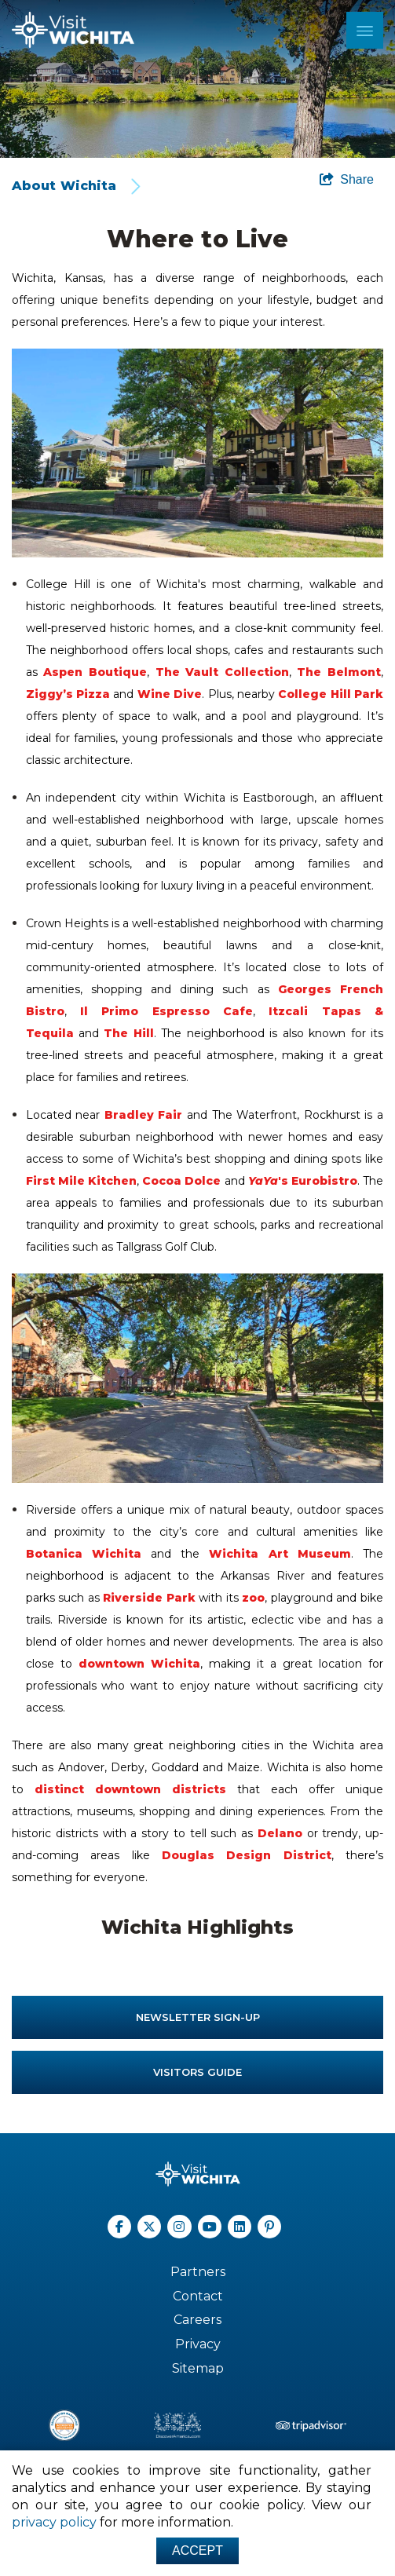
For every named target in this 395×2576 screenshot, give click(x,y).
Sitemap (198, 2368)
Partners (197, 2271)
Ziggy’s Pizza (68, 694)
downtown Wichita (139, 1664)
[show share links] (346, 180)
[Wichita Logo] (73, 30)
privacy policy (54, 2522)
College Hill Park (330, 694)
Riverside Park (149, 1598)
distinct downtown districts (130, 1789)
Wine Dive (169, 694)
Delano (280, 1833)
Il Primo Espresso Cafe (166, 1011)
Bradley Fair (143, 1115)
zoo (253, 1598)
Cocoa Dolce (181, 1181)
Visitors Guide (197, 2072)
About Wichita (64, 185)
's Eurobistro (302, 1181)
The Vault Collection (222, 672)
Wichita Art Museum (279, 1554)
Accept (197, 2550)
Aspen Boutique (95, 672)
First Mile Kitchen (81, 1181)
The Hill (128, 1033)
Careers (197, 2319)
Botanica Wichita (83, 1554)
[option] (197, 79)
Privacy (198, 2344)
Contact (198, 2296)
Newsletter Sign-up (198, 2017)
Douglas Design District (246, 1855)
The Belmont (339, 672)
